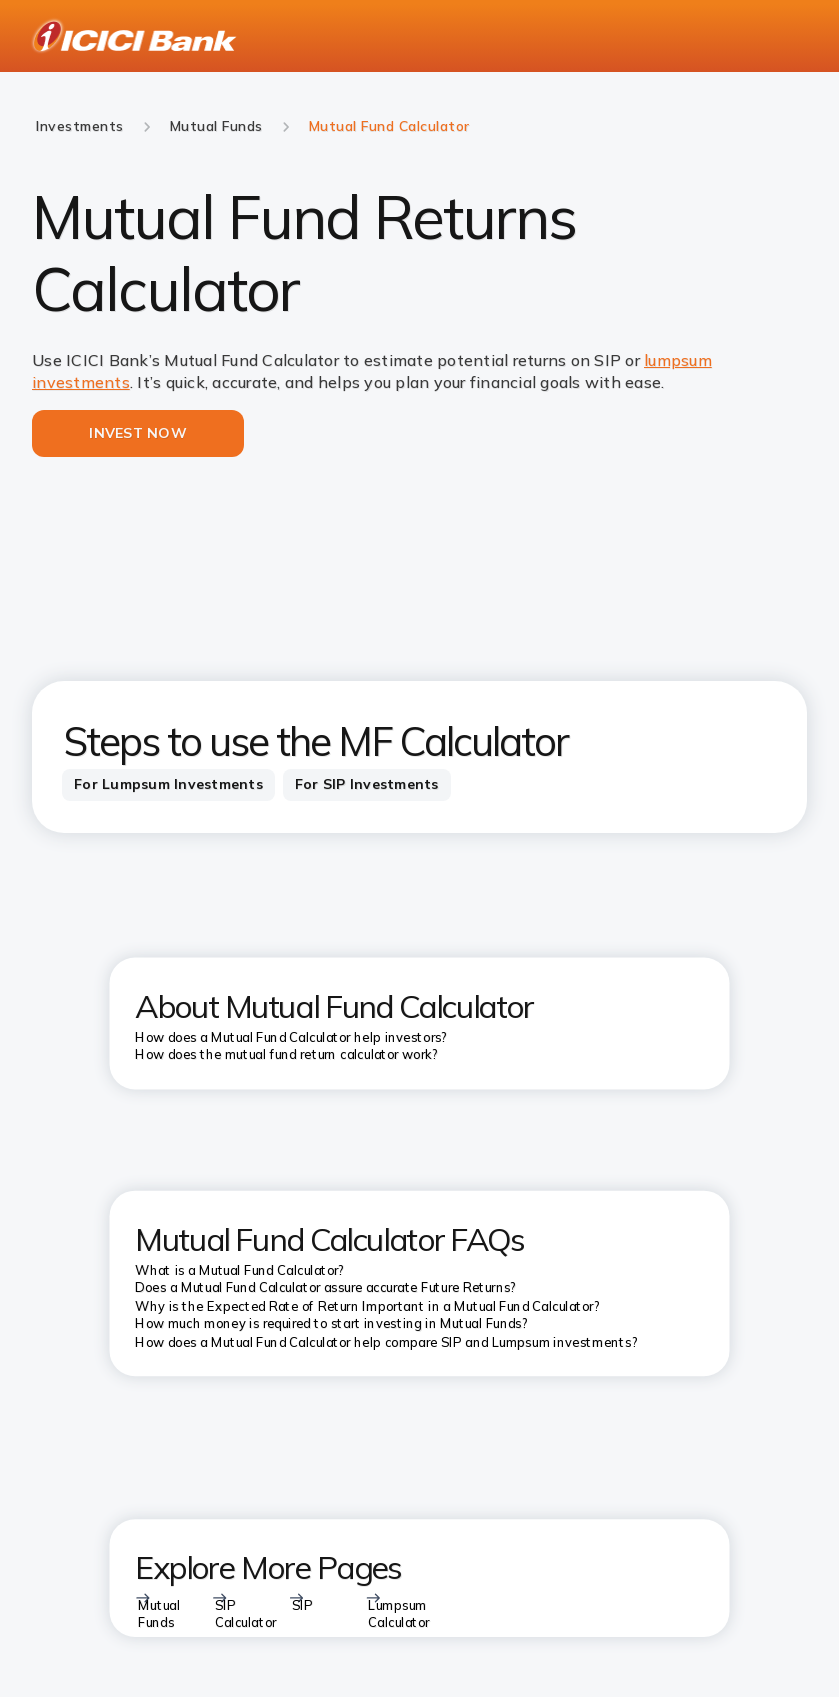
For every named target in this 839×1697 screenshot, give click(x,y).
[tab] (168, 785)
